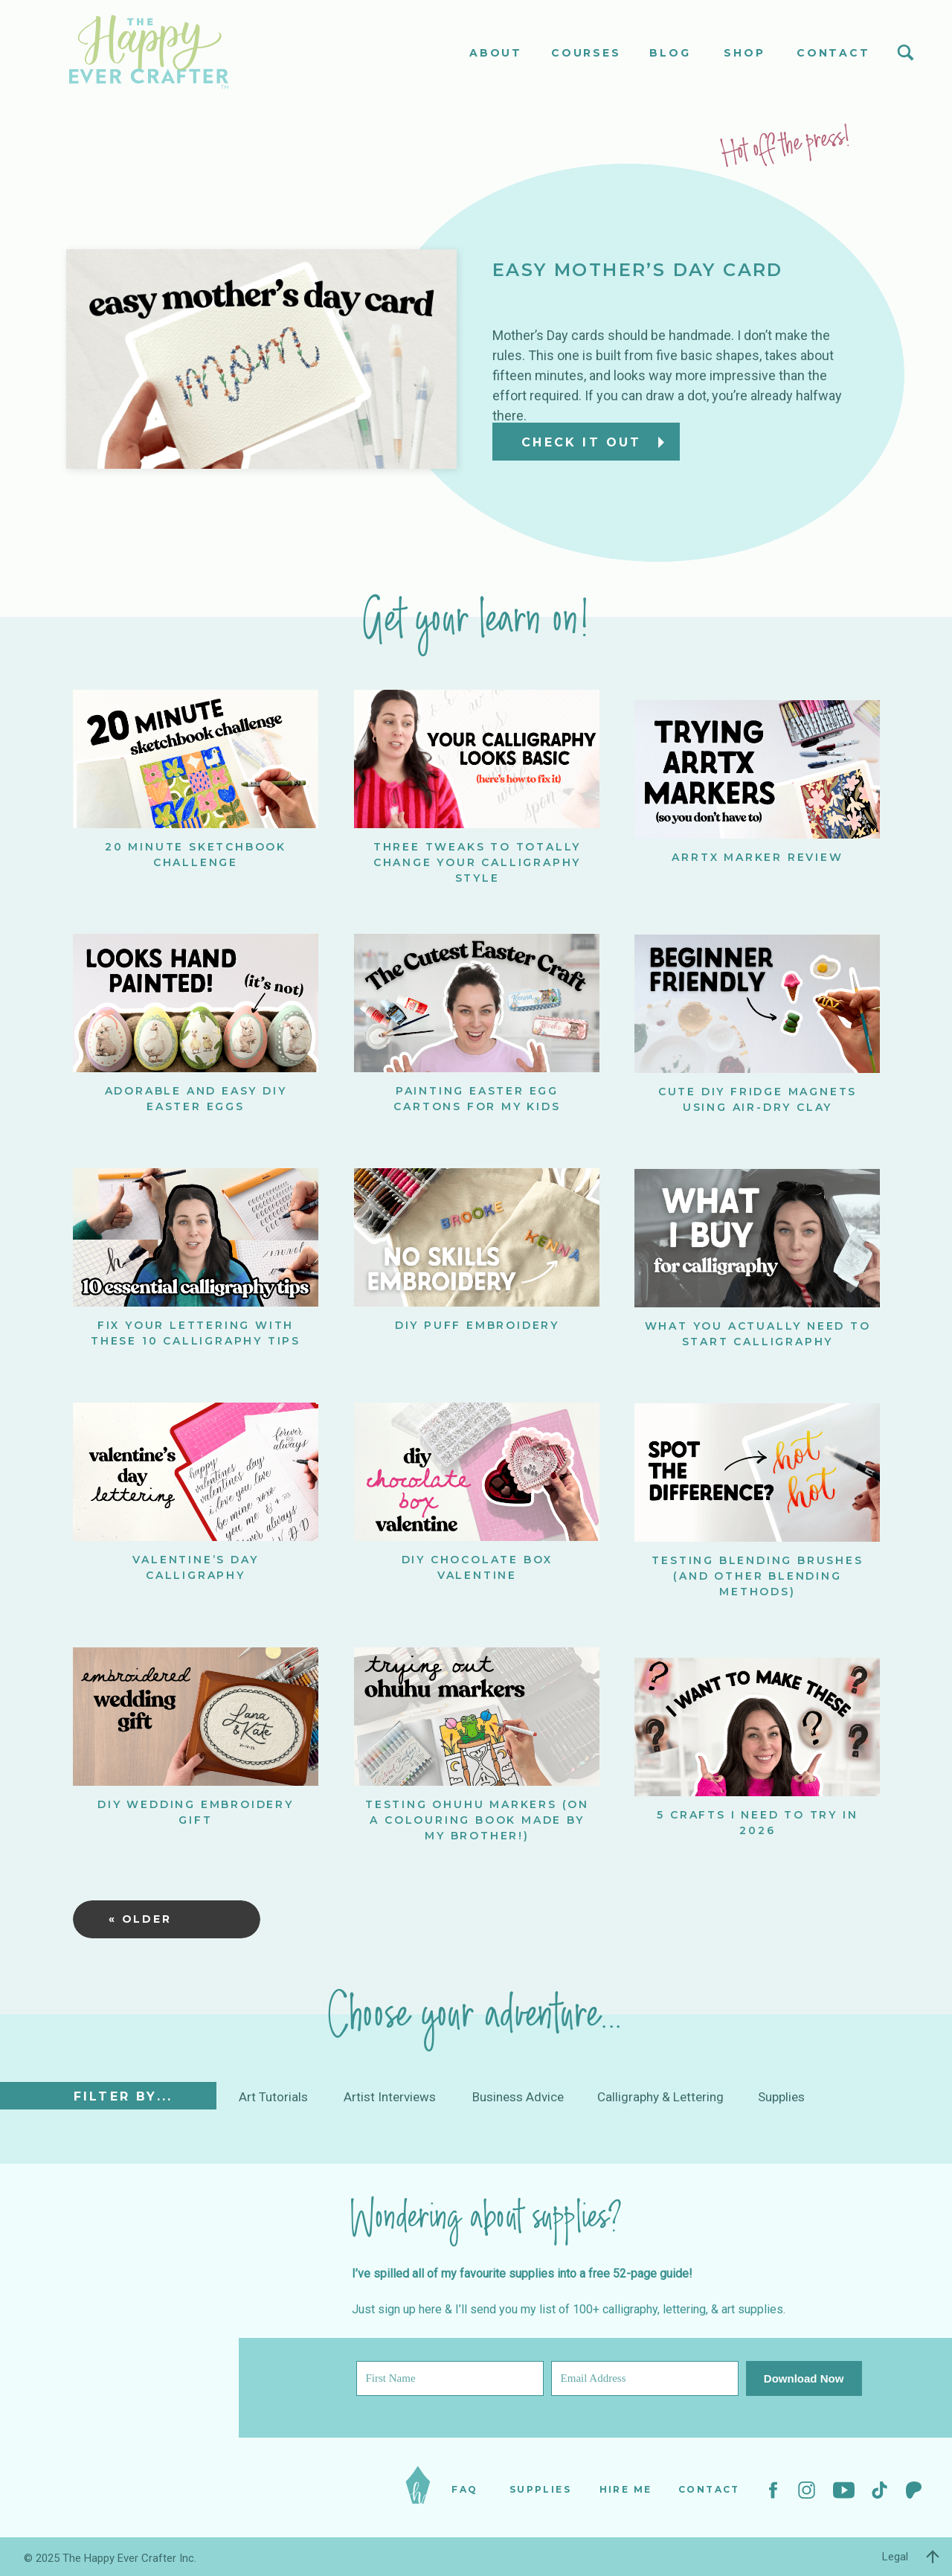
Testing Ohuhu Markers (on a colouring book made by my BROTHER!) (477, 1820)
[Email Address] (645, 2378)
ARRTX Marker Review (757, 857)
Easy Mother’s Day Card (637, 270)
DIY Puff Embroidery (477, 1325)
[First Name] (450, 2378)
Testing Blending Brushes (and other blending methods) (757, 1576)
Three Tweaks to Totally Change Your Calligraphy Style (477, 862)
